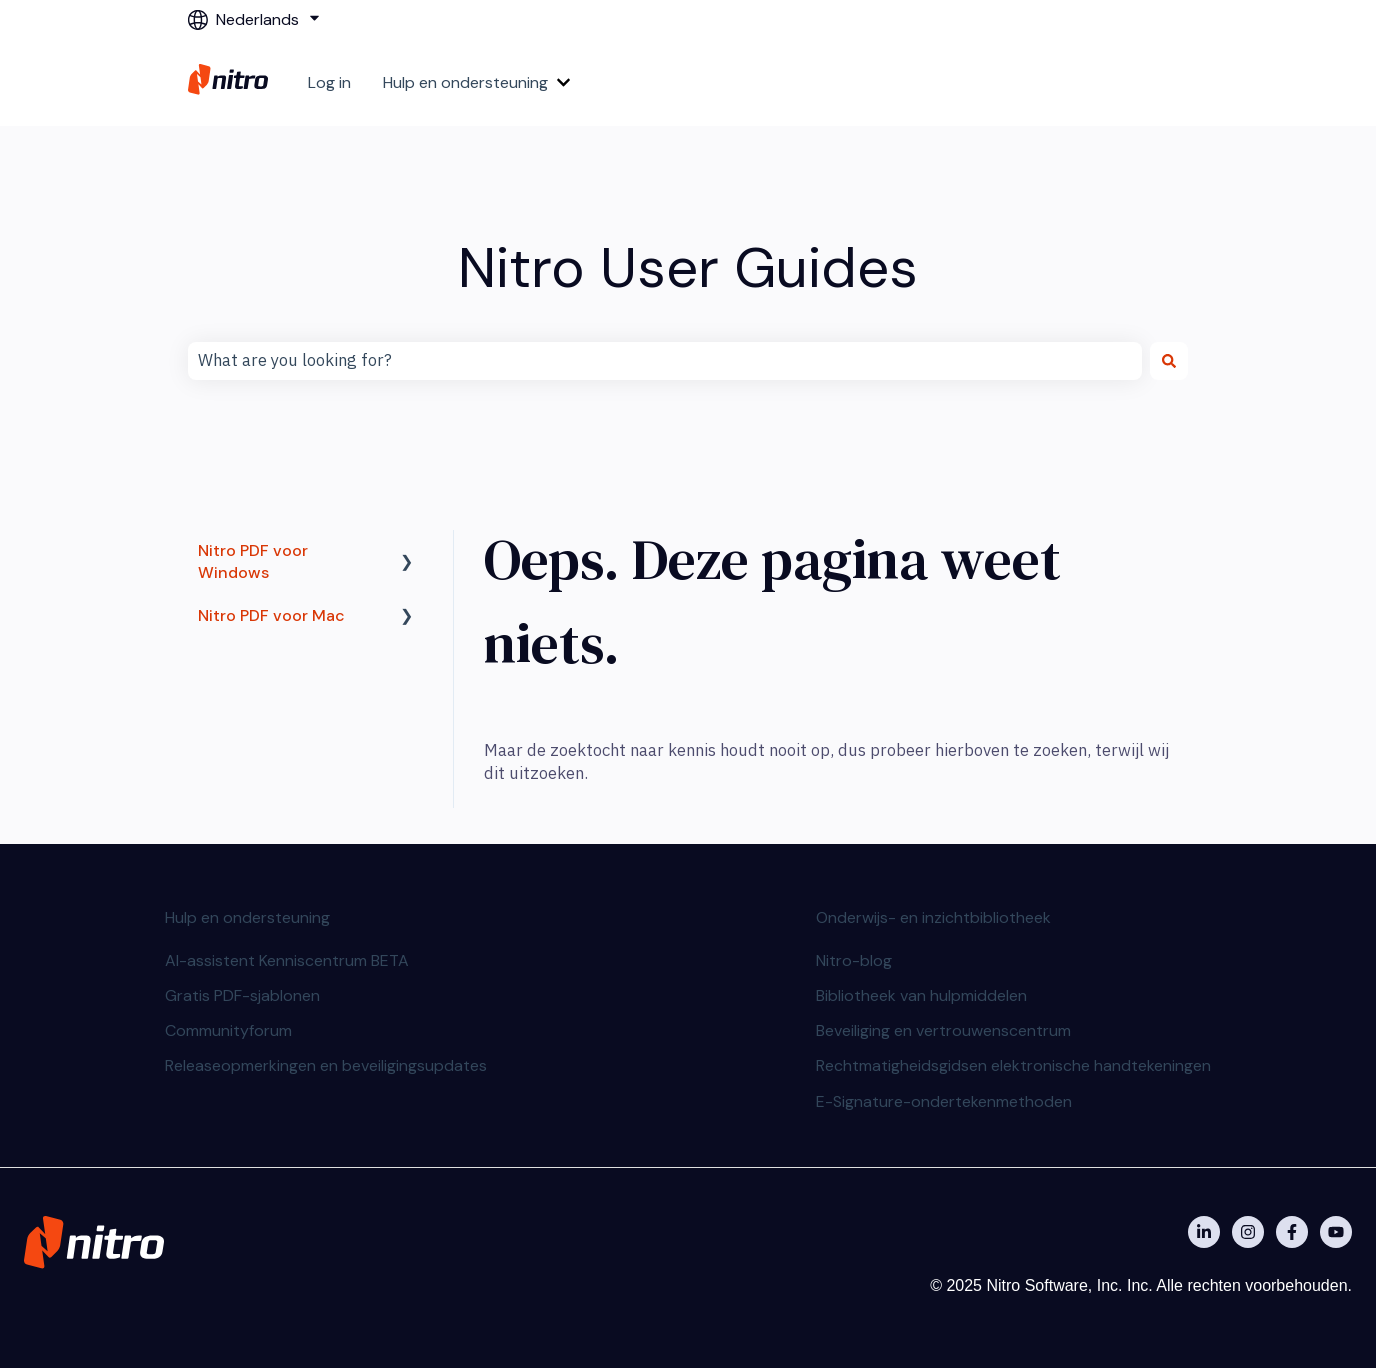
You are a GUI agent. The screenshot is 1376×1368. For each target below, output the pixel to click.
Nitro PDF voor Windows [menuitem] (253, 561)
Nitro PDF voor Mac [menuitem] (271, 615)
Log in (329, 82)
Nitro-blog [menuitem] (854, 960)
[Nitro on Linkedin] (1204, 1232)
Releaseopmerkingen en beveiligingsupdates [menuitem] (326, 1065)
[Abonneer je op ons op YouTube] (1336, 1232)
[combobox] (665, 361)
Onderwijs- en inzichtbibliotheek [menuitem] (933, 917)
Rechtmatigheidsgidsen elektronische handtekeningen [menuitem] (1013, 1065)
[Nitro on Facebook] (1292, 1232)
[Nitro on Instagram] (1248, 1232)
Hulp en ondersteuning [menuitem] (247, 917)
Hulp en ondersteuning (465, 82)
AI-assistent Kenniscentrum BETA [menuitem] (287, 960)
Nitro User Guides (688, 267)
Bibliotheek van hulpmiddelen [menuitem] (921, 995)
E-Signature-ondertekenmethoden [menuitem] (944, 1101)
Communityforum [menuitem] (228, 1030)
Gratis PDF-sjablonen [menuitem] (242, 995)
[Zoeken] (1169, 361)
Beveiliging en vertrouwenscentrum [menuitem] (943, 1030)
